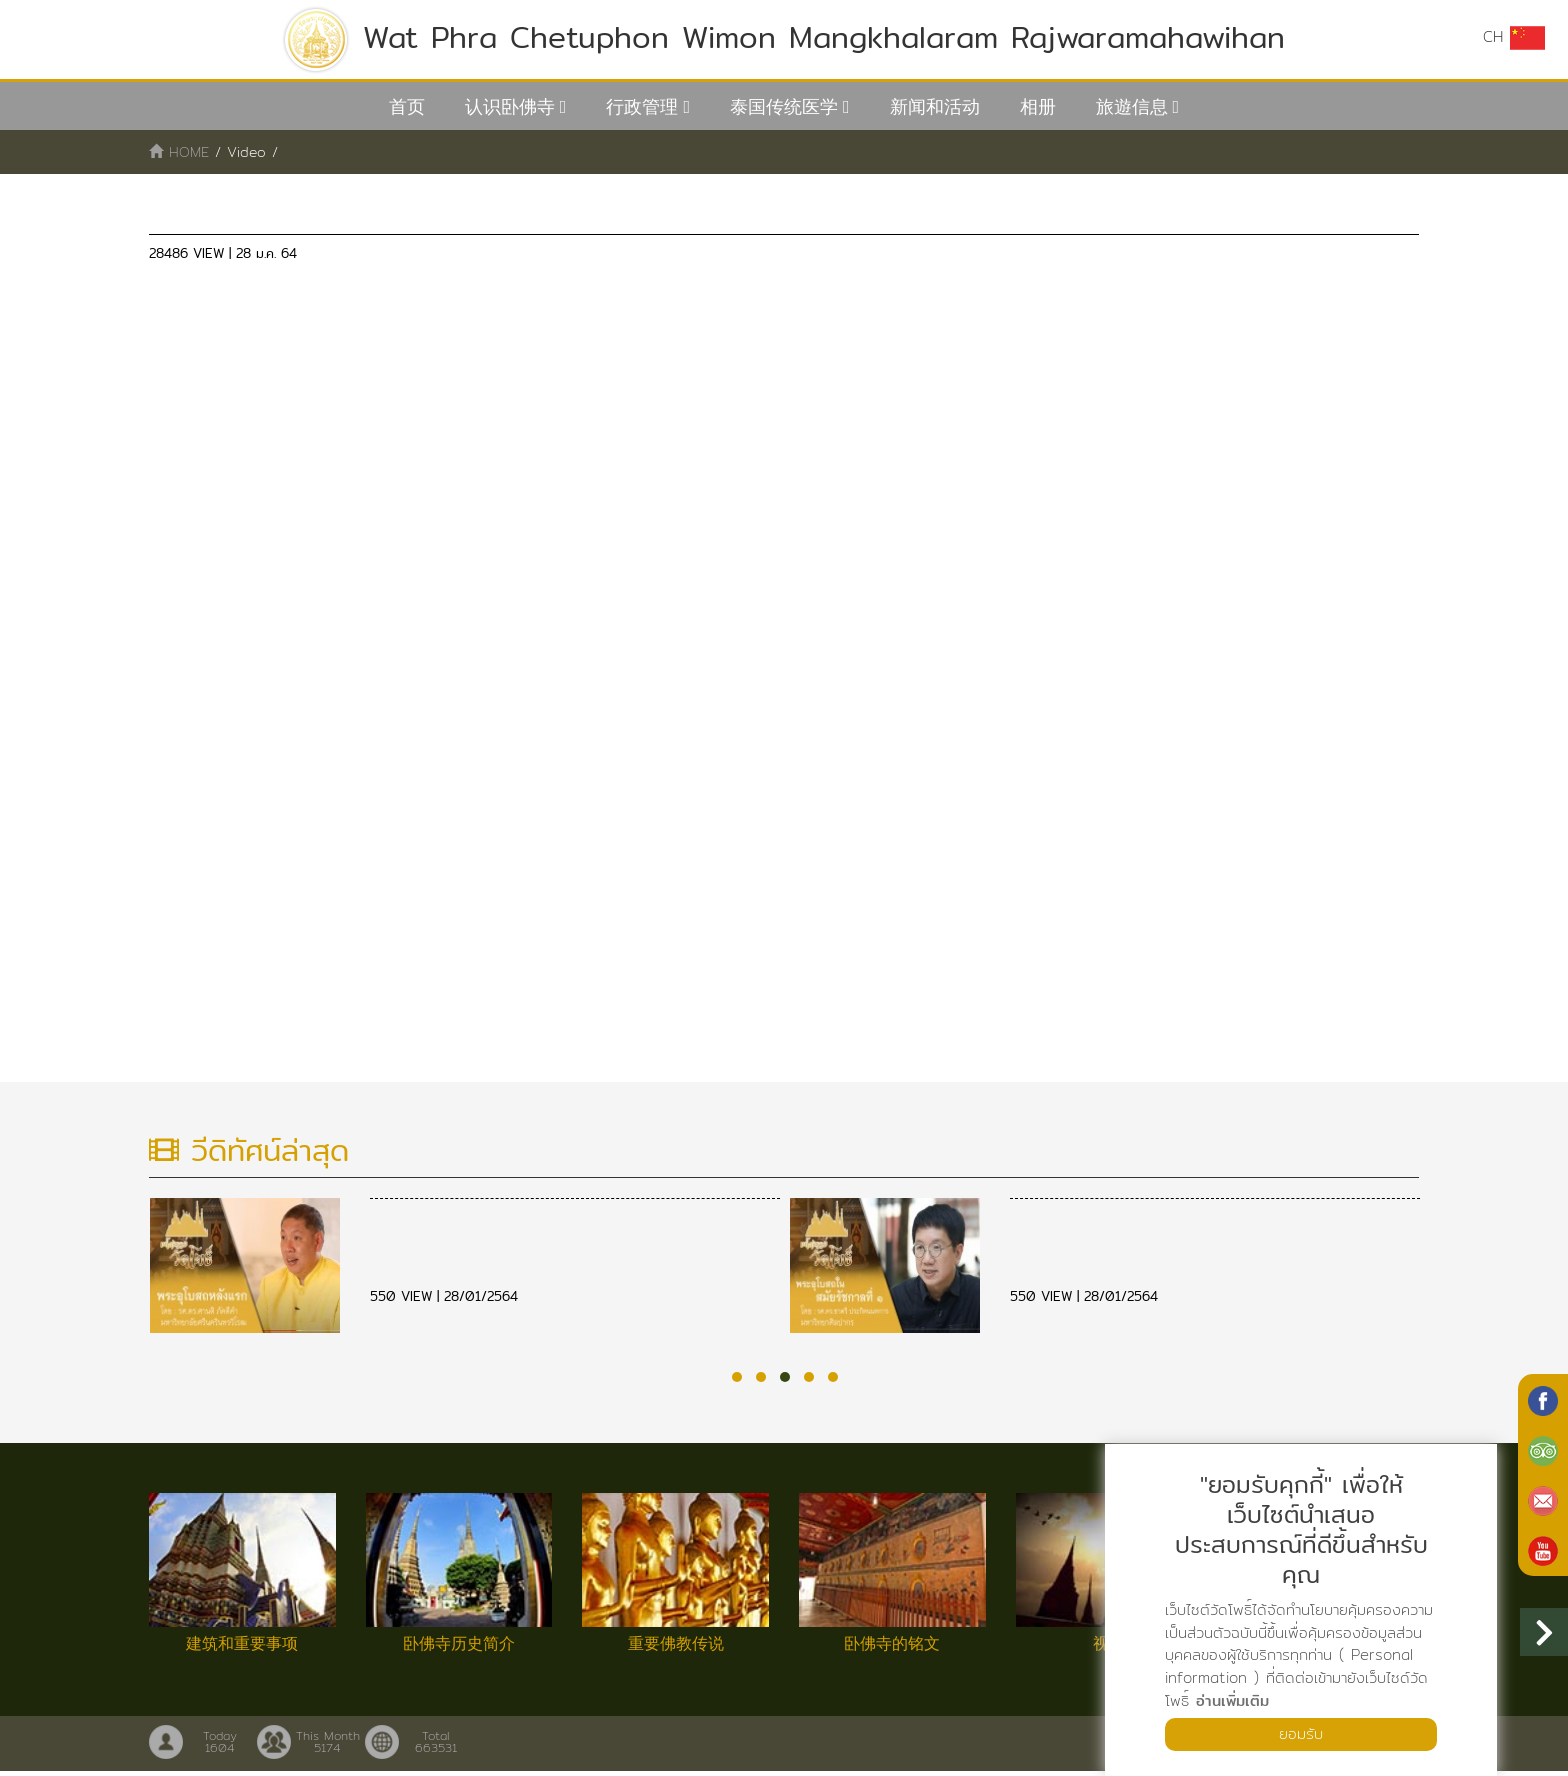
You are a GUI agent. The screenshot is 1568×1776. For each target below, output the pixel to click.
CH (1513, 38)
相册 (1038, 106)
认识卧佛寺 (510, 106)
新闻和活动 (935, 106)
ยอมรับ (1301, 1733)
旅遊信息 (1132, 106)
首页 (407, 106)
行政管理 (642, 106)
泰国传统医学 (784, 106)
